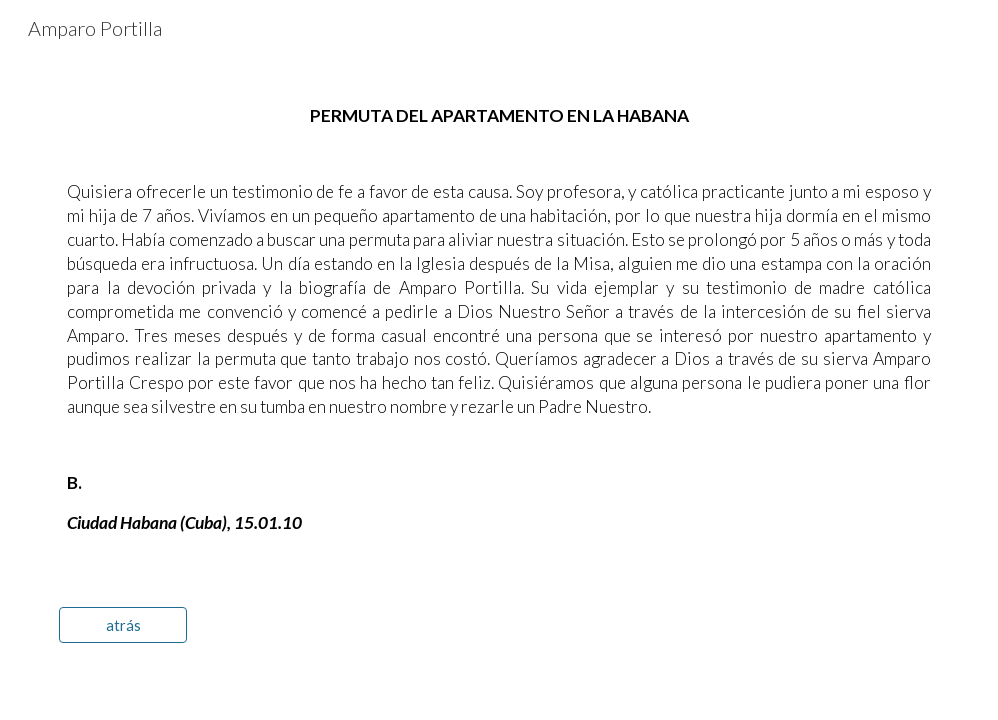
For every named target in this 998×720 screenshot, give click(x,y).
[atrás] (123, 625)
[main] (498, 319)
